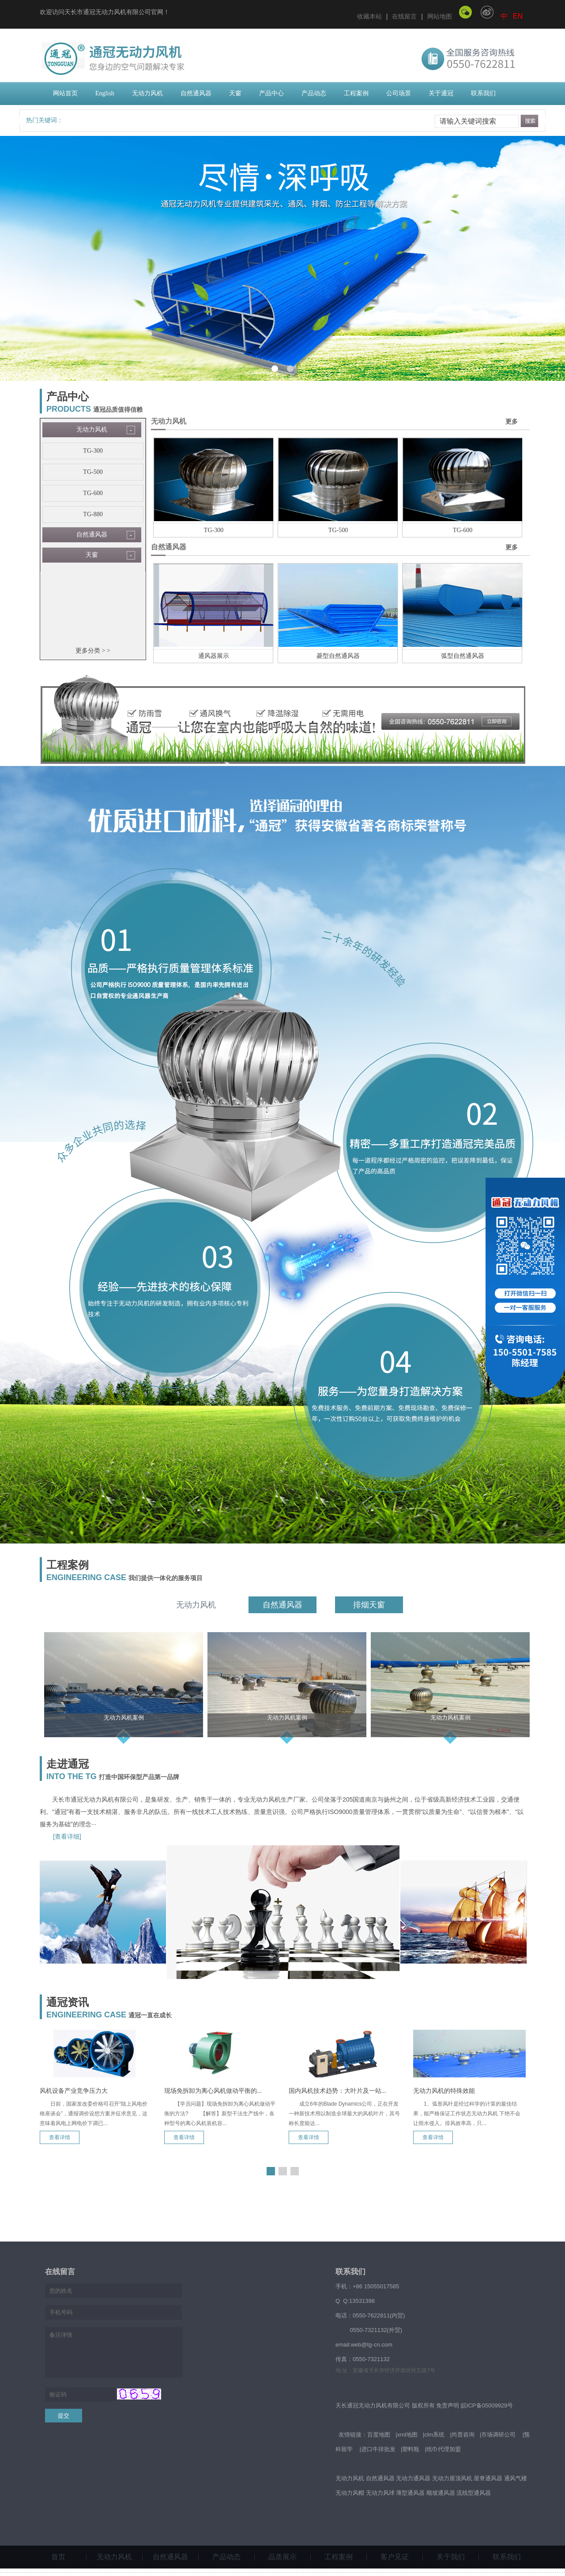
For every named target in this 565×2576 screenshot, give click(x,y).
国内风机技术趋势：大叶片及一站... (337, 2091)
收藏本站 (369, 16)
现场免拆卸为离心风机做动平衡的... (213, 2091)
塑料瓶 (410, 2449)
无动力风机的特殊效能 (444, 2091)
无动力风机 (147, 93)
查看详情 (59, 2137)
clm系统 (434, 2434)
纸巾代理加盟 (443, 2449)
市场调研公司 (498, 2434)
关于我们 (451, 2557)
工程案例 (356, 93)
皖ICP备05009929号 (487, 2405)
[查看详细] (67, 1836)
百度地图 (378, 2434)
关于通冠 (441, 93)
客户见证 (394, 2557)
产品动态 (313, 93)
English (104, 93)
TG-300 (92, 450)
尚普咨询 (463, 2434)
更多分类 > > (92, 650)
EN (518, 16)
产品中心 (271, 93)
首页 (58, 2557)
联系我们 (483, 93)
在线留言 (404, 16)
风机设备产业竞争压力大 (74, 2091)
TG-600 (92, 493)
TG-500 (92, 472)
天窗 (235, 93)
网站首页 (65, 93)
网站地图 (439, 16)
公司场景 (398, 93)
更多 (511, 421)
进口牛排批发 (378, 2449)
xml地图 (407, 2434)
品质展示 (282, 2557)
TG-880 (92, 514)
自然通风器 (196, 93)
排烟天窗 (369, 1604)
